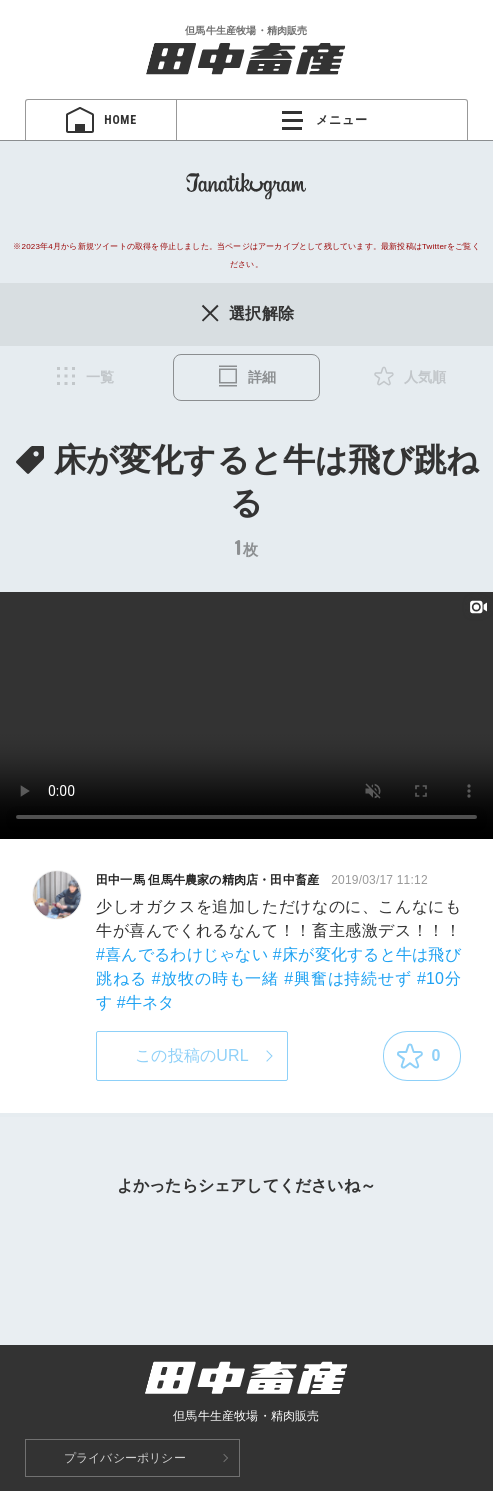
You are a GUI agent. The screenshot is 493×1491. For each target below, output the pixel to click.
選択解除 (246, 313)
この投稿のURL (192, 1055)
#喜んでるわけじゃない (182, 954)
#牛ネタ (146, 1002)
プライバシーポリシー (125, 1458)
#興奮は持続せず (347, 978)
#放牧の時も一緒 (215, 978)
